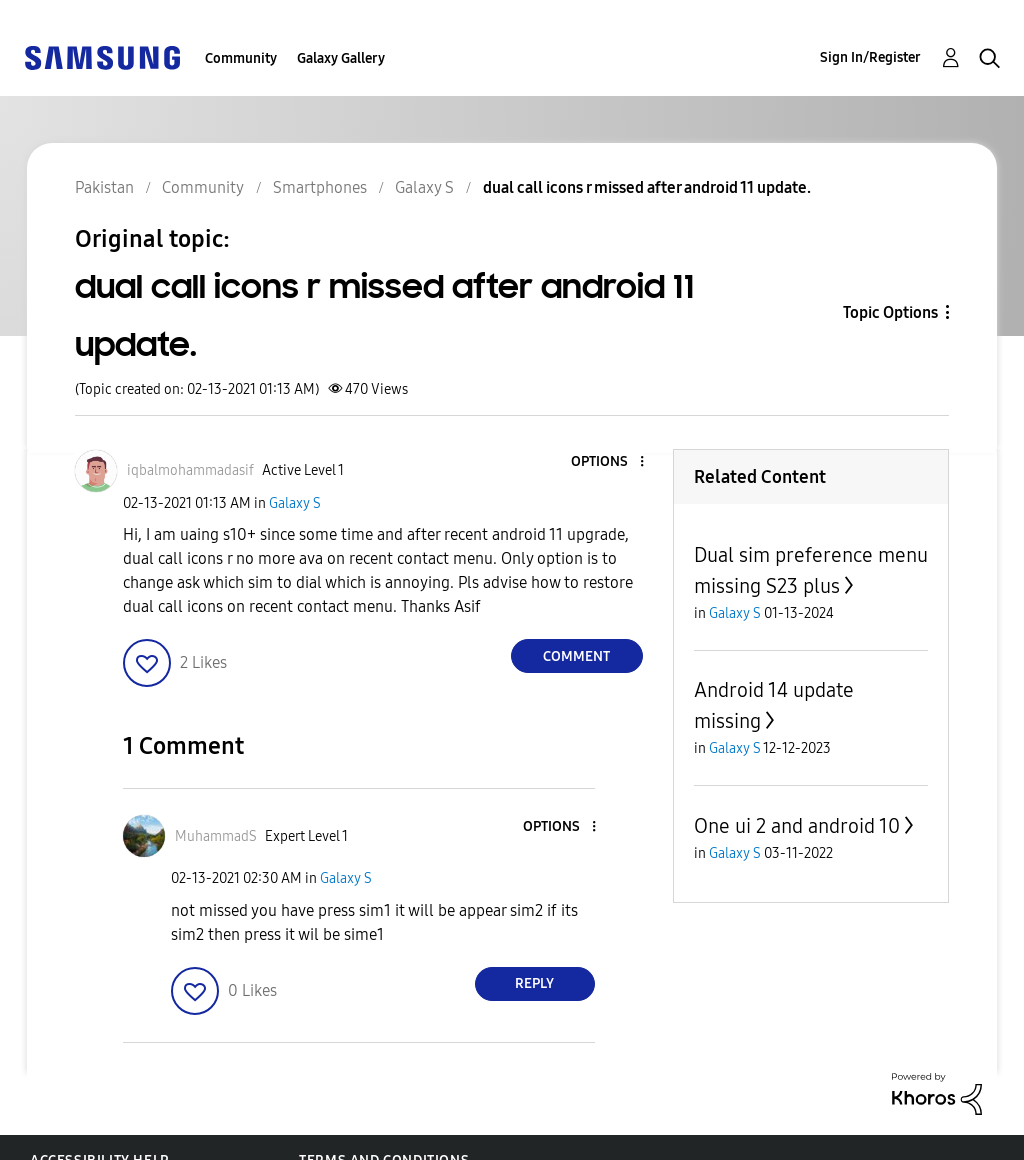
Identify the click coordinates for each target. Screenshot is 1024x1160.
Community (241, 58)
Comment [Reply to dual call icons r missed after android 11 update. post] (576, 656)
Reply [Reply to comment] (534, 983)
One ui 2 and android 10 (797, 826)
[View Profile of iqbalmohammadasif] (190, 470)
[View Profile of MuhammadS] (216, 836)
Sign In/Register (870, 57)
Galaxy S (295, 503)
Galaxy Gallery (341, 58)
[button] (608, 462)
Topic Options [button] (890, 312)
